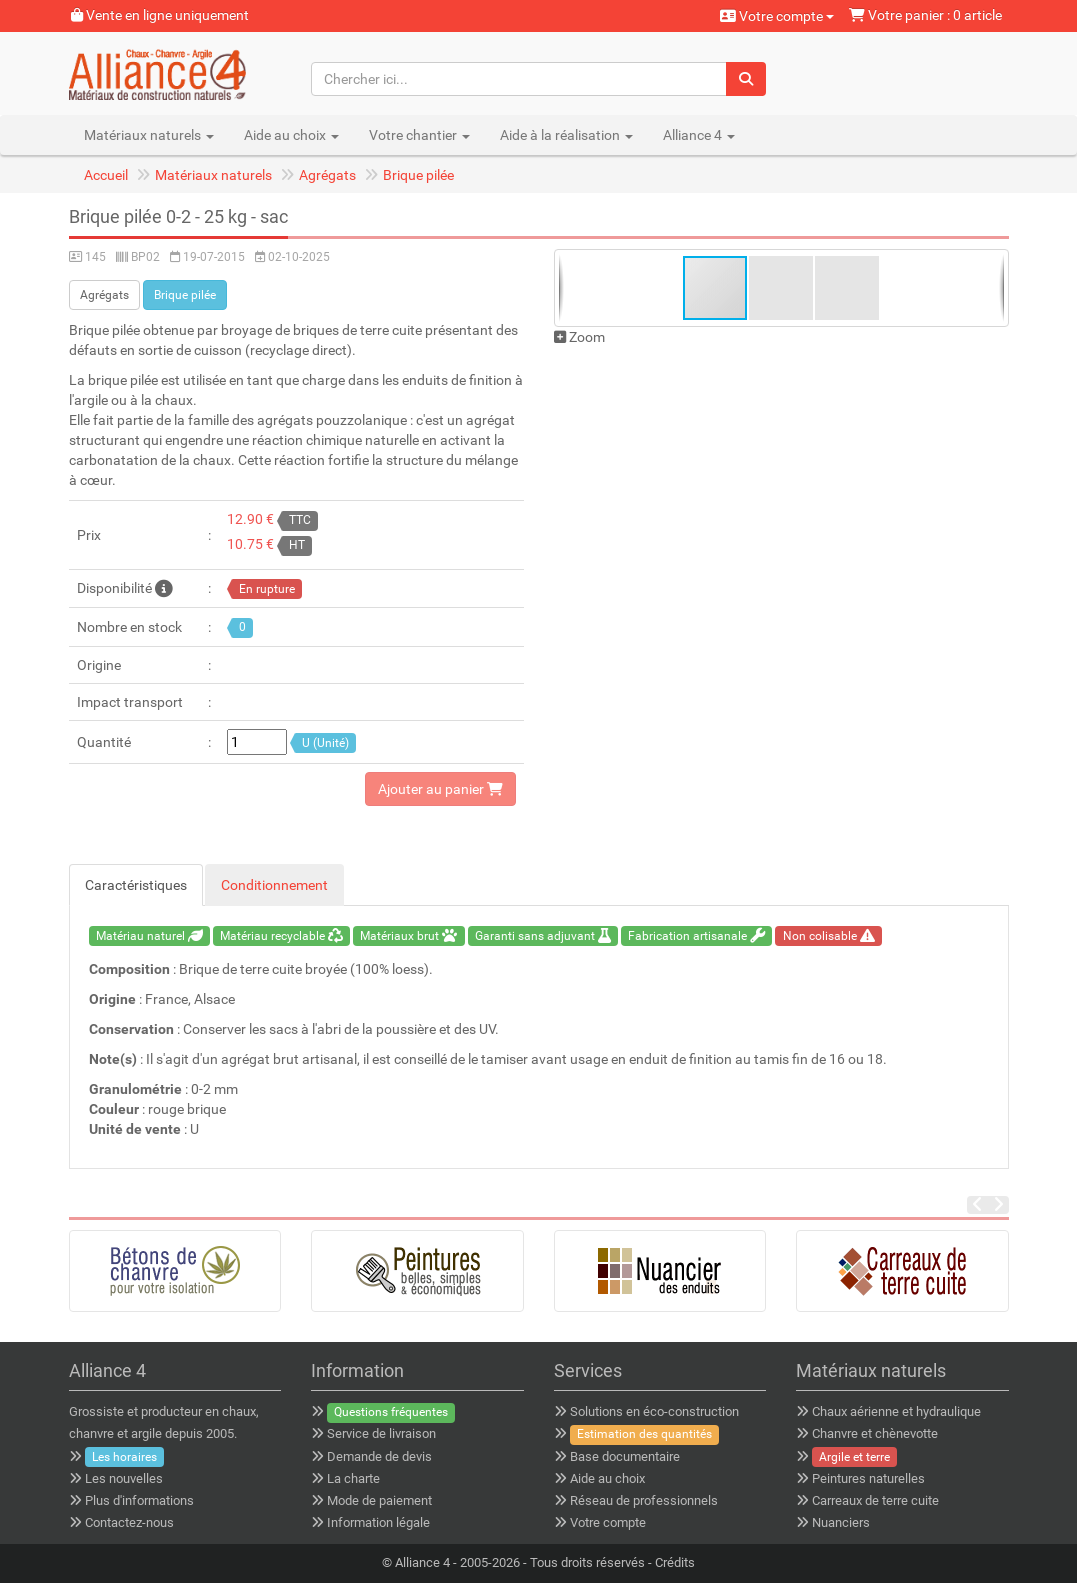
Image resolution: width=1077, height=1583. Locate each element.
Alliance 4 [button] (699, 135)
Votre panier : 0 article (925, 15)
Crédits (675, 1562)
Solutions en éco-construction (654, 1411)
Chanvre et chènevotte (875, 1433)
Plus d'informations (139, 1500)
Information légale (378, 1522)
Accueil (106, 175)
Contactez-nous (129, 1522)
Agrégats (327, 175)
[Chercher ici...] (519, 79)
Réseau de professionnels (644, 1500)
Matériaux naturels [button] (149, 135)
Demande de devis (379, 1456)
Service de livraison (381, 1433)
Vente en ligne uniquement (160, 15)
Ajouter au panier (440, 789)
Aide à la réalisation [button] (566, 135)
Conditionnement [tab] (274, 885)
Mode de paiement (379, 1500)
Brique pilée (418, 175)
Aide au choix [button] (291, 135)
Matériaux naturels (213, 175)
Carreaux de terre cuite (875, 1500)
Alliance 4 (422, 1562)
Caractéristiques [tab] (136, 885)
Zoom (579, 337)
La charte (353, 1478)
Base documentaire (625, 1456)
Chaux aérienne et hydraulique (896, 1411)
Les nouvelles (124, 1478)
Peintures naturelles (868, 1478)
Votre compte (777, 16)
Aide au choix (607, 1478)
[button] (782, 288)
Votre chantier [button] (419, 135)
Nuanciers (841, 1522)
